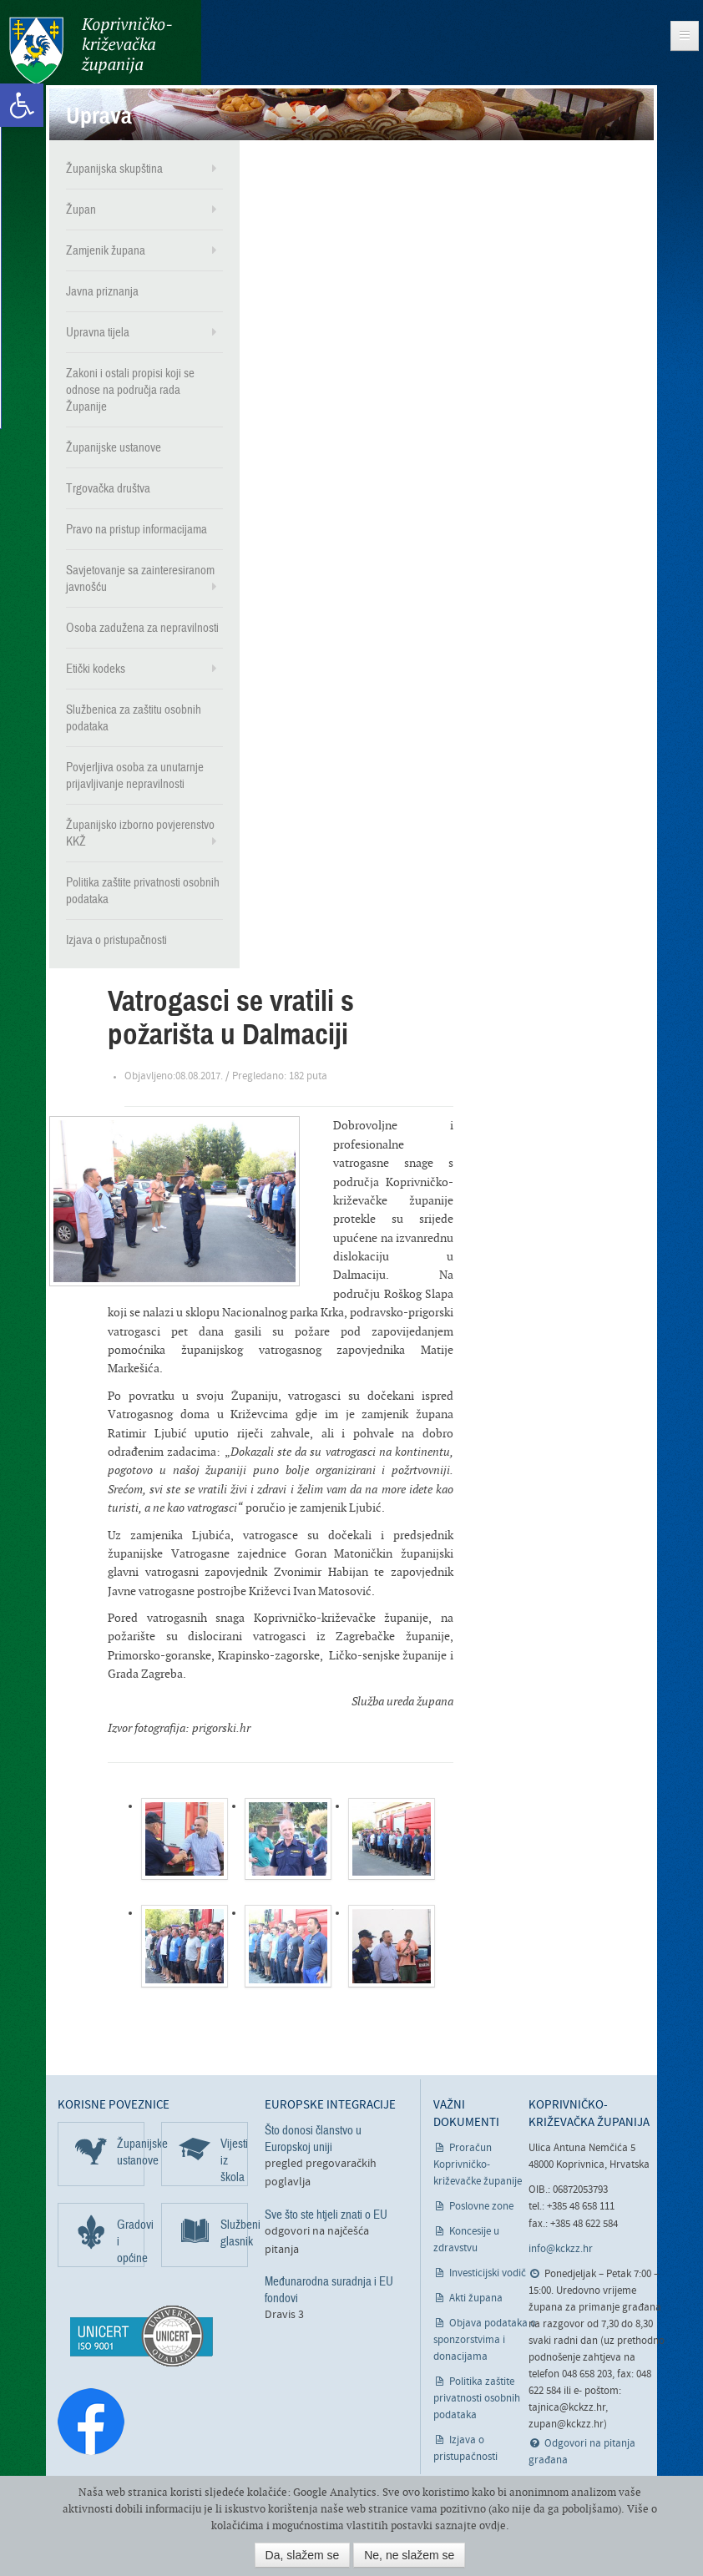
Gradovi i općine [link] (130, 2240)
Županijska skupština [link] (114, 167)
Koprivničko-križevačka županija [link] (89, 50)
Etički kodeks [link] (95, 667)
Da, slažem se (303, 2555)
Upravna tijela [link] (97, 331)
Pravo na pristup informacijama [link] (136, 528)
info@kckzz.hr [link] (561, 2248)
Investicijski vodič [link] (487, 2272)
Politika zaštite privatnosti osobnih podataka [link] (143, 890)
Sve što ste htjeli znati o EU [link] (326, 2213)
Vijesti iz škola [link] (234, 2159)
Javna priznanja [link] (102, 290)
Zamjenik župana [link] (105, 249)
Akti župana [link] (476, 2297)
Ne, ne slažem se (409, 2555)
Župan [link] (81, 208)
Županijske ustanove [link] (113, 446)
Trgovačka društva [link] (108, 487)
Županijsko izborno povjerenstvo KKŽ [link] (140, 832)
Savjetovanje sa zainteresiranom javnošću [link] (140, 577)
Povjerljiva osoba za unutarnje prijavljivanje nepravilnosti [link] (135, 774)
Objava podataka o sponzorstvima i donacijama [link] (484, 2339)
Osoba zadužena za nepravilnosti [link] (142, 627)
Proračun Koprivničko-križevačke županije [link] (477, 2164)
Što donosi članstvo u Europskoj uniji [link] (313, 2137)
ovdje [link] (492, 2525)
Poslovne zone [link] (481, 2205)
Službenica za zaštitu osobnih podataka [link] (133, 717)
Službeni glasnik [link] (234, 2232)
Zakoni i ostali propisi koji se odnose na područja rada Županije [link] (130, 389)
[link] (21, 105)
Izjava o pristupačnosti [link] (116, 939)
